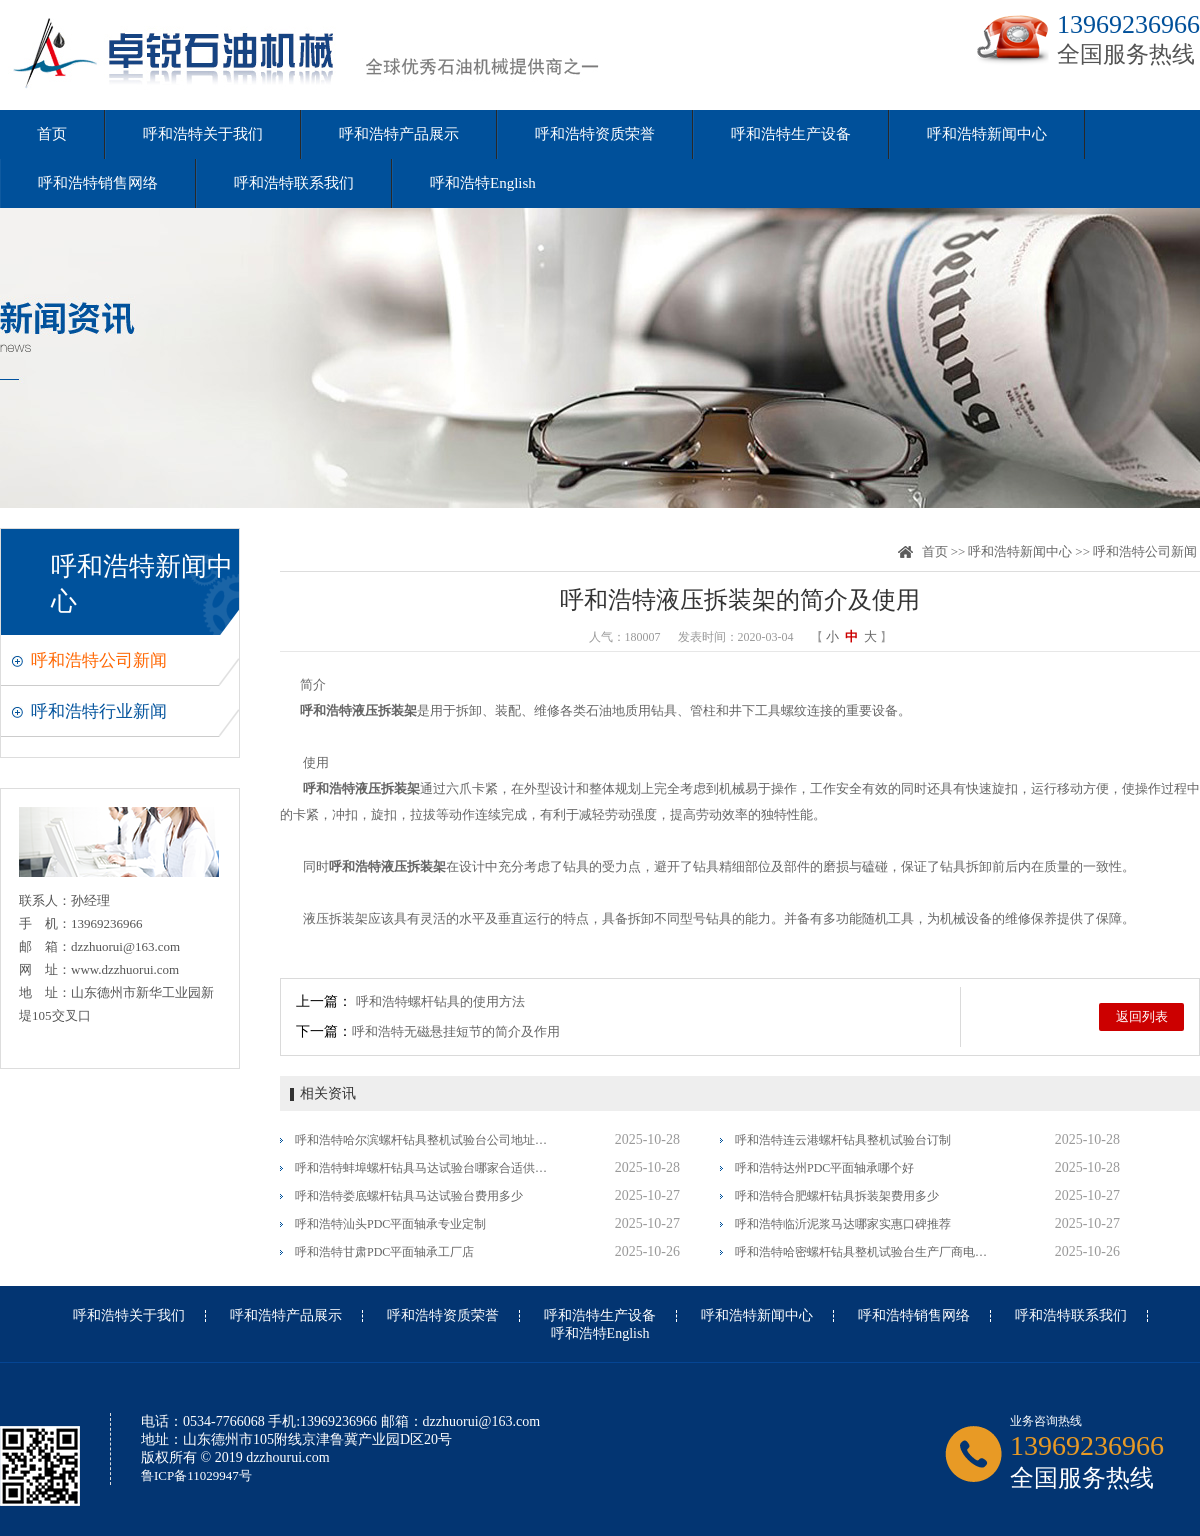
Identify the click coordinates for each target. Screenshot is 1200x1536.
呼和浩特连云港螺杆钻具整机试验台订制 (843, 1140)
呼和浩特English (483, 183)
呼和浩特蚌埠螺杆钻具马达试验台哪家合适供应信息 (422, 1168)
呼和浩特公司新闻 (99, 660)
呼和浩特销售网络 (98, 183)
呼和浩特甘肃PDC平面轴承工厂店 (384, 1252)
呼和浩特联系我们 (294, 183)
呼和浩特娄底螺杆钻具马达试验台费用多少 (409, 1196)
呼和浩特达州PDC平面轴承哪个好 (824, 1168)
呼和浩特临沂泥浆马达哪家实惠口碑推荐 (843, 1224)
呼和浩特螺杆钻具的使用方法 (440, 1001)
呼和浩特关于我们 (203, 134)
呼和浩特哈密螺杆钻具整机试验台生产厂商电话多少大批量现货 (862, 1252)
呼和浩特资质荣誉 (595, 134)
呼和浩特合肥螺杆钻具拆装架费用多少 (837, 1196)
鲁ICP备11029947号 (196, 1475)
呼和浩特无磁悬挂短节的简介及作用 (456, 1031)
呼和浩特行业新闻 (99, 711)
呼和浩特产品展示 (399, 134)
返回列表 (1142, 1016)
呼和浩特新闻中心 (987, 134)
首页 (52, 134)
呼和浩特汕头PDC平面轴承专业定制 (390, 1224)
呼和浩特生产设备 (791, 134)
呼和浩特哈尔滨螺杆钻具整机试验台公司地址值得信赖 (422, 1140)
